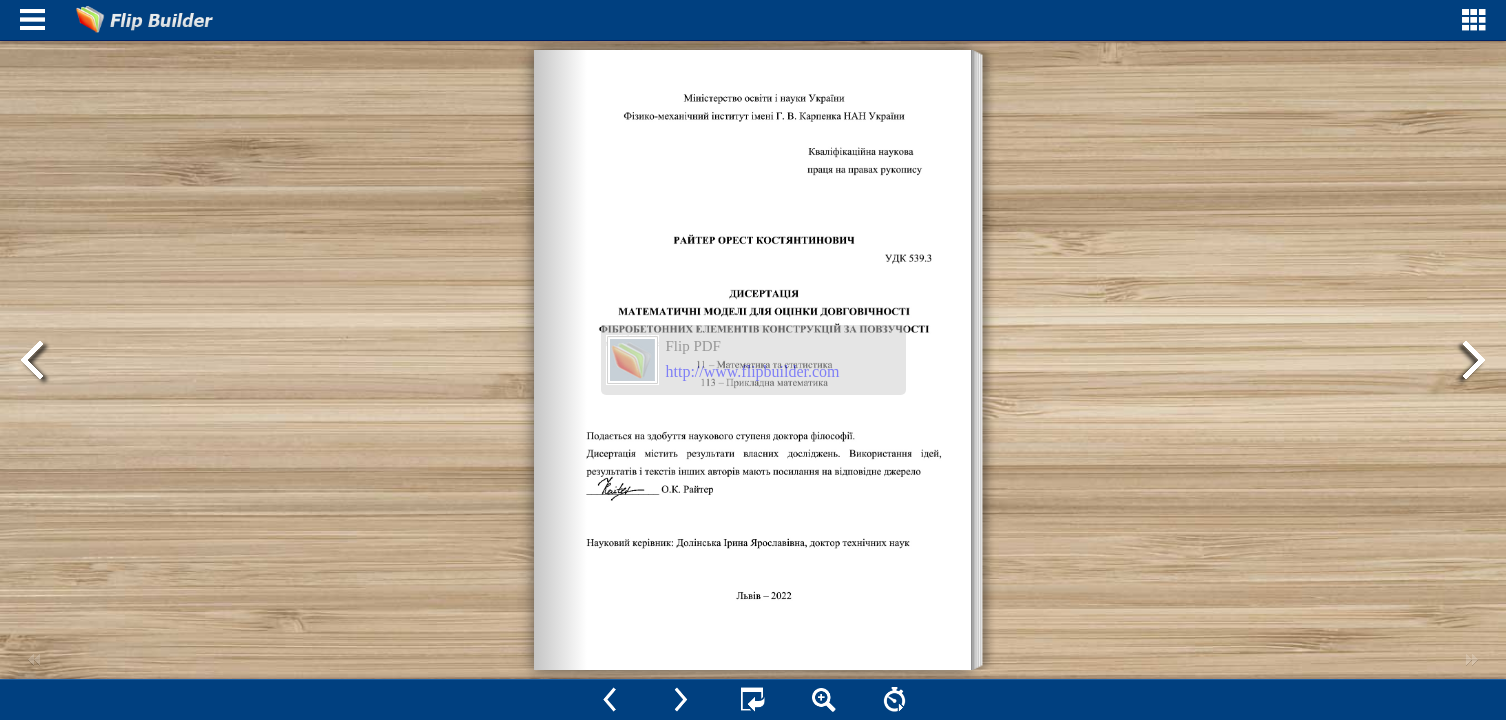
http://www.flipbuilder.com (753, 371)
